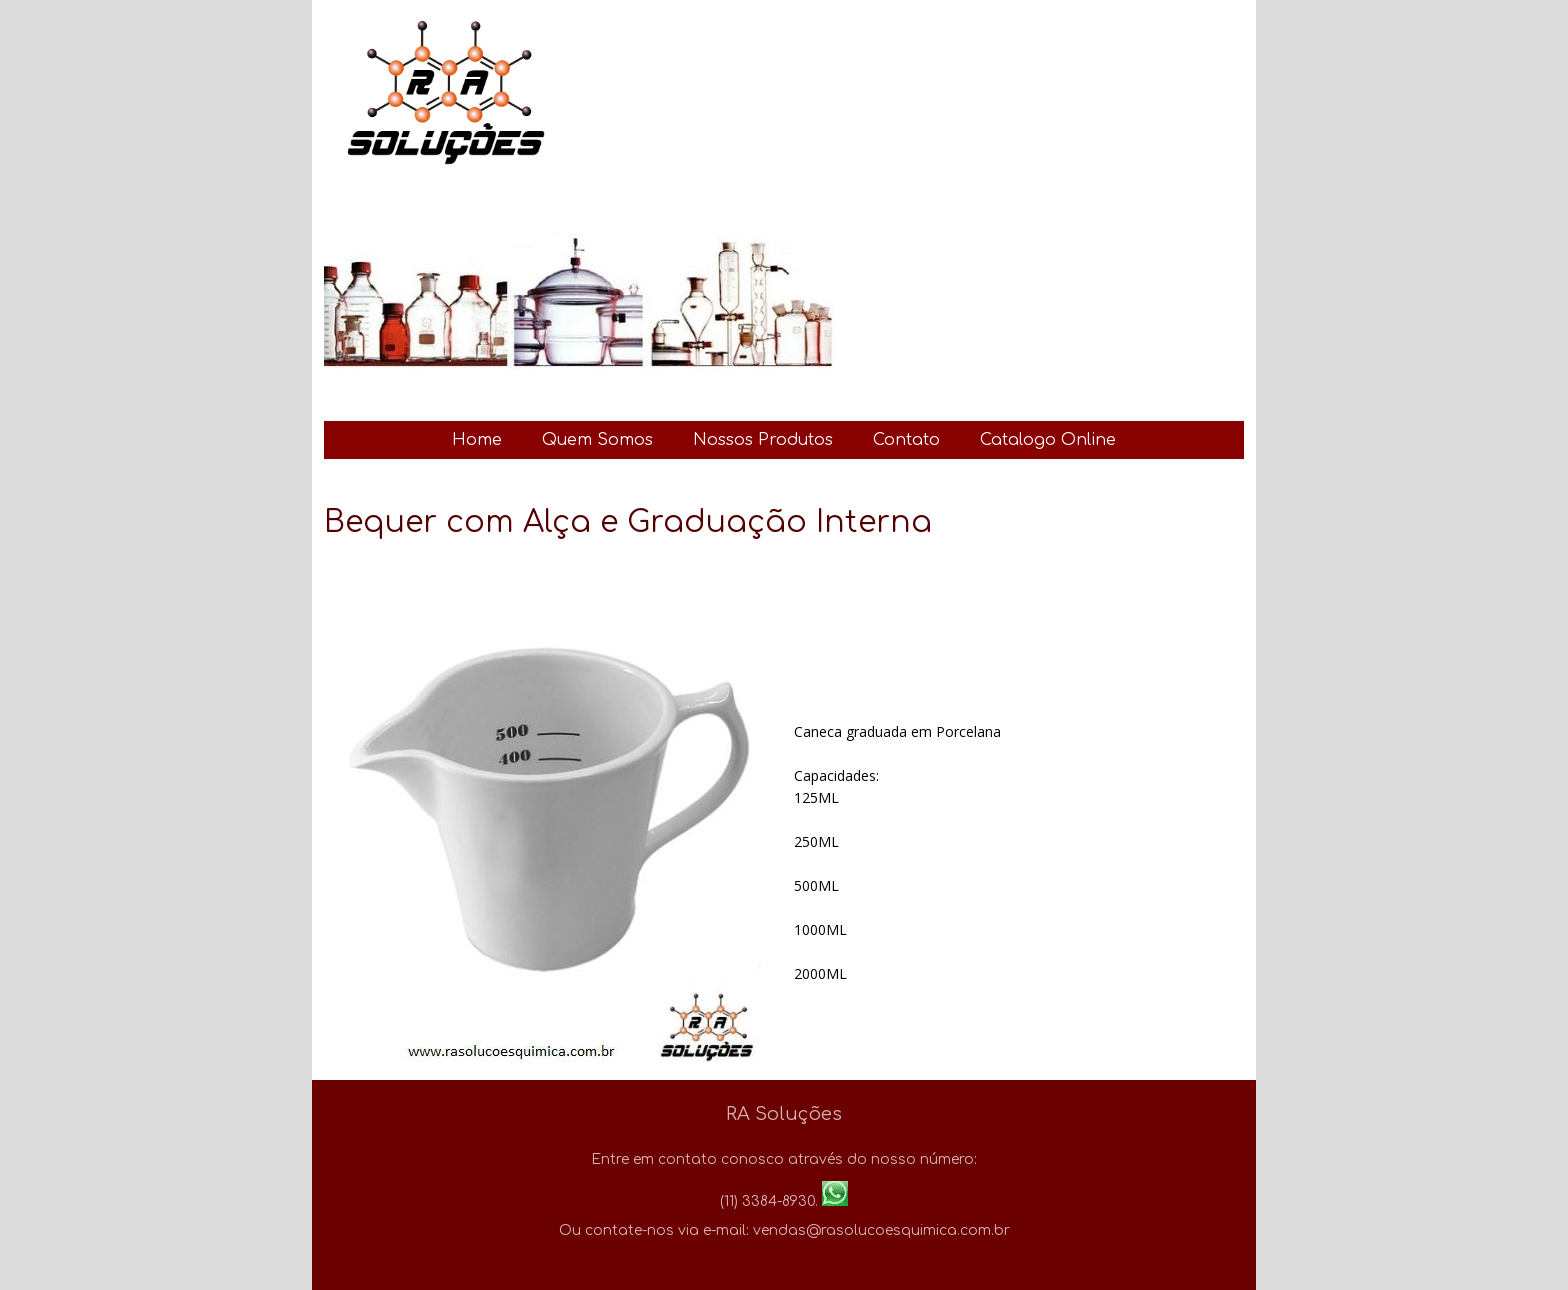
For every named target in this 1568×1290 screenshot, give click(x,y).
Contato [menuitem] (906, 440)
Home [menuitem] (477, 440)
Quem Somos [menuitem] (597, 440)
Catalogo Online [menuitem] (1048, 440)
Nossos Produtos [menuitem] (763, 440)
